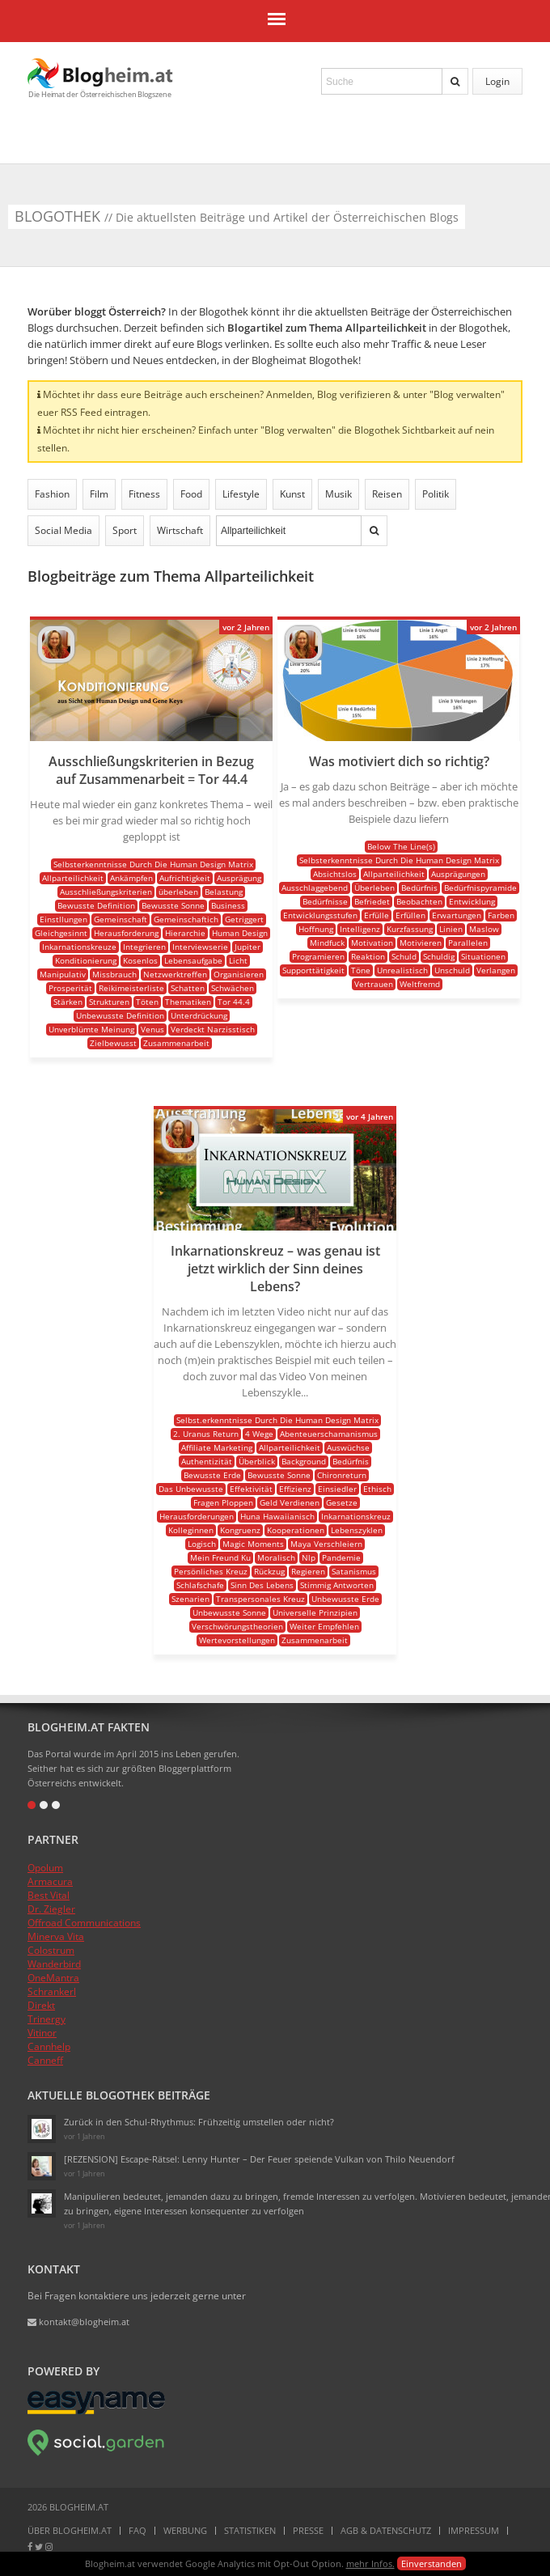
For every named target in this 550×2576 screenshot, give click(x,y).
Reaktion (368, 956)
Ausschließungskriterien (106, 891)
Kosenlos (140, 960)
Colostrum (51, 1950)
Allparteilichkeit (73, 877)
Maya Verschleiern (326, 1543)
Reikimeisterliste (131, 988)
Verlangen (495, 970)
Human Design (240, 932)
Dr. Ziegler (51, 1909)
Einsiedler (337, 1488)
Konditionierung (85, 960)
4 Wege (259, 1433)
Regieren (308, 1571)
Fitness (144, 494)
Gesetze (342, 1502)
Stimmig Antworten (337, 1585)
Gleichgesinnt (61, 932)
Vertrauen (373, 983)
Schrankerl (52, 1991)
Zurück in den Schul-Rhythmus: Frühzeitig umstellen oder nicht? (199, 2122)
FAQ (137, 2530)
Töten (147, 1001)
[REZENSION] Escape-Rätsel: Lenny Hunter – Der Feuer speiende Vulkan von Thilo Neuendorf (259, 2159)
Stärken (67, 1001)
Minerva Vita (56, 1936)
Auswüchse (348, 1447)
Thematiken (188, 1001)
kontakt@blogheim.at (78, 2321)
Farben (501, 915)
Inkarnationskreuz (356, 1516)
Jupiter (247, 946)
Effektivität (251, 1488)
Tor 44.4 (234, 1001)
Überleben (374, 887)
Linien (451, 928)
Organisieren (239, 974)
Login (497, 81)
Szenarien (190, 1598)
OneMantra (53, 1978)
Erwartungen (456, 915)
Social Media (63, 530)
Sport (124, 530)
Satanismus (354, 1571)
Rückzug (269, 1571)
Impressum (473, 2530)
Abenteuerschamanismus (329, 1433)
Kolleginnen (191, 1530)
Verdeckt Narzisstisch (213, 1029)
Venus (152, 1029)
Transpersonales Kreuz (260, 1598)
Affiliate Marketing (216, 1447)
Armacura (50, 1881)
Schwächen (232, 988)
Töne (360, 970)
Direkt (41, 2005)
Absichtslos (335, 873)
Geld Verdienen (289, 1502)
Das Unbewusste (191, 1488)
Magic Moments (253, 1543)
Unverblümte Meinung (91, 1029)
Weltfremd (420, 983)
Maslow (484, 928)
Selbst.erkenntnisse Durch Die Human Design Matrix (277, 1420)
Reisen (387, 494)
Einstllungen (63, 919)
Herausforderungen (196, 1516)
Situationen (483, 956)
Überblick (257, 1461)
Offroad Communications (84, 1923)
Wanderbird (54, 1964)
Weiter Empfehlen (324, 1626)
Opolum (45, 1868)
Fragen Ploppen (223, 1502)
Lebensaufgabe (193, 960)
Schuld (404, 956)
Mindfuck (327, 942)
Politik (435, 494)
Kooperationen (295, 1530)
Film (99, 494)
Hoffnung (315, 928)
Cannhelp (49, 2046)
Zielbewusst (113, 1043)
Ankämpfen (131, 877)
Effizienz (295, 1488)
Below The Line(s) (401, 846)
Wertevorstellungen (237, 1640)
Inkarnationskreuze (79, 946)
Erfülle (376, 915)
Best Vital (49, 1895)
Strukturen (109, 1001)
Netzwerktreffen (175, 974)
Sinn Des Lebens (262, 1585)
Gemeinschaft (120, 919)
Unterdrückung (199, 1015)
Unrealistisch (402, 970)
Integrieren (144, 946)
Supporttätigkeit (313, 970)
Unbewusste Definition (120, 1015)
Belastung (224, 891)
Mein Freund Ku (220, 1557)
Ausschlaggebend (314, 887)
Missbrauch (114, 974)
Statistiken (250, 2530)
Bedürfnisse (325, 901)
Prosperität (70, 988)
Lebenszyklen (357, 1530)
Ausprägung (239, 877)
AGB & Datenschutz (386, 2530)
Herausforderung (126, 932)
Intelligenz (360, 928)
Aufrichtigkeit (184, 877)
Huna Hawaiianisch (277, 1516)
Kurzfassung (410, 928)
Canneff (45, 2060)
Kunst (292, 494)
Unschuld (452, 970)
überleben (178, 891)
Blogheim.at (100, 73)
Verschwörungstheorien (237, 1626)
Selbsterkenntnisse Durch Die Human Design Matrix (153, 864)
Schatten (188, 988)
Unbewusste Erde (345, 1598)
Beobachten (419, 901)
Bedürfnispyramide (480, 887)
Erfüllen (410, 915)
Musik (338, 494)
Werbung (185, 2530)
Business (228, 905)
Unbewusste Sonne (229, 1612)
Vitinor (42, 2033)
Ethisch (377, 1488)
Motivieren (421, 942)
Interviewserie (200, 946)
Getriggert (244, 919)
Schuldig (439, 956)
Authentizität (206, 1461)
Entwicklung (472, 901)
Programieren (318, 956)
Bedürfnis (419, 887)
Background (303, 1461)
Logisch (202, 1543)
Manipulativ (63, 974)
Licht (238, 960)
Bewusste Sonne (173, 905)
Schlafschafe (200, 1585)
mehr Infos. (370, 2563)
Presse (308, 2530)
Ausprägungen (458, 873)
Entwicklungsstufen (320, 915)
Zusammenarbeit (176, 1043)
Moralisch (276, 1557)
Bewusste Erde (212, 1475)
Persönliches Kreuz (211, 1571)
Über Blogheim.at (70, 2530)
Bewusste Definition (96, 905)
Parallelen (468, 942)
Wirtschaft (180, 530)
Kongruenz (240, 1530)
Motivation (372, 942)
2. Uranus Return (206, 1433)
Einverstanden (431, 2563)
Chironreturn (341, 1475)
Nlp (308, 1557)
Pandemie (341, 1557)
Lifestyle (241, 494)
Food (191, 494)
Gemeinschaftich (186, 919)
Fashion (52, 494)
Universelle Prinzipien (315, 1612)
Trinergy (47, 2019)
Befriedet (372, 901)
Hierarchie (185, 932)
